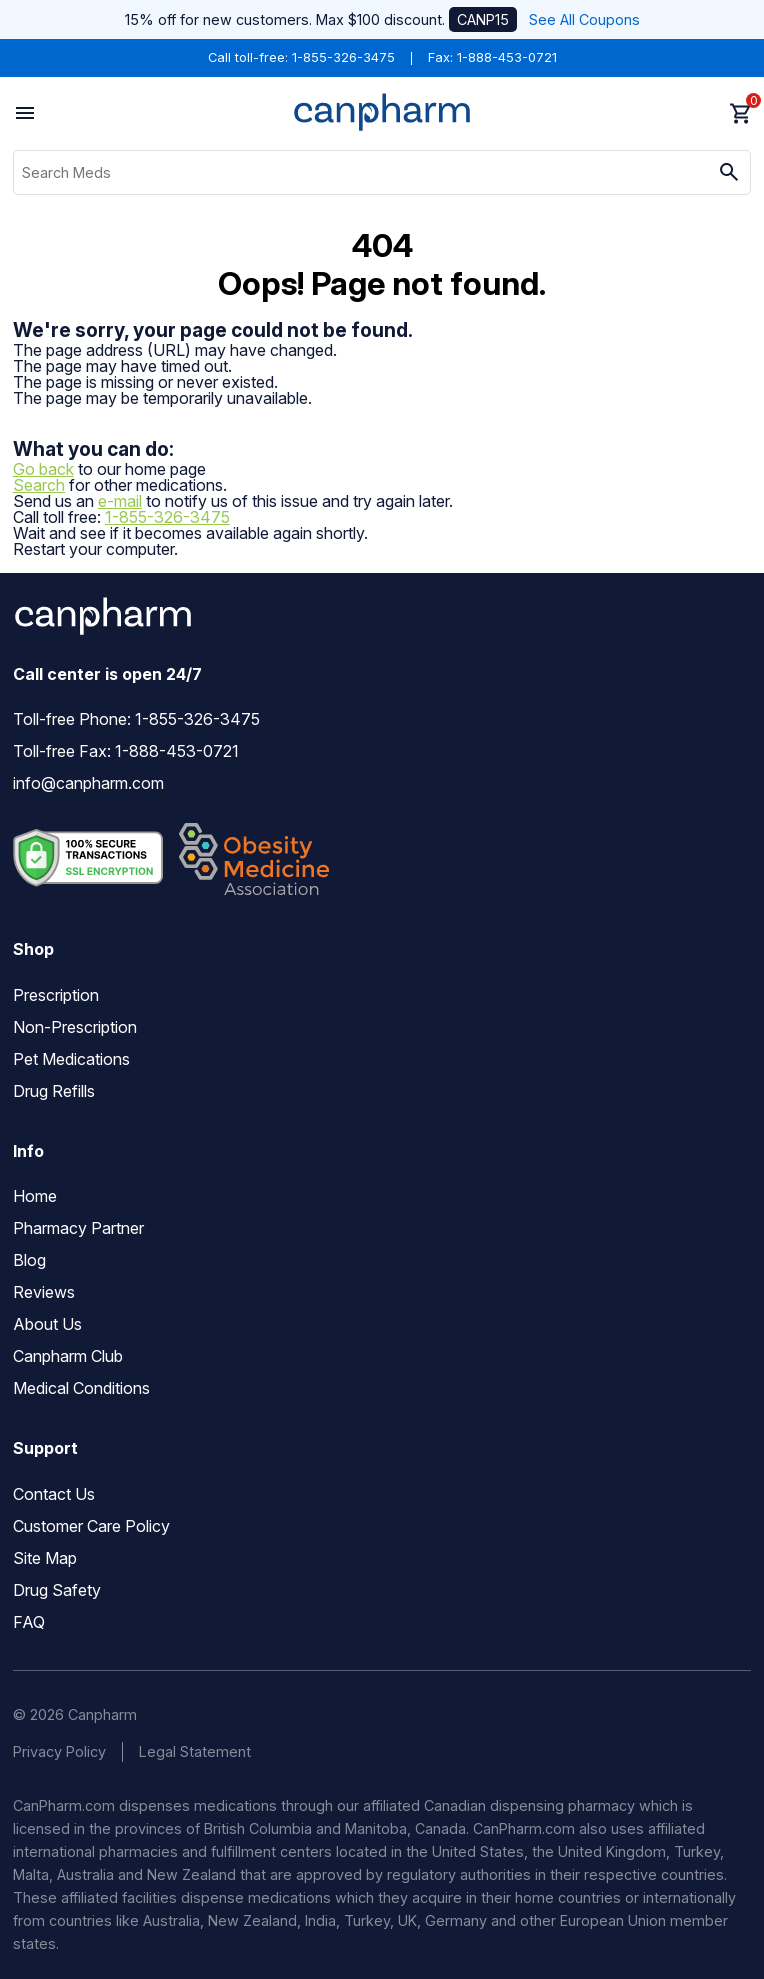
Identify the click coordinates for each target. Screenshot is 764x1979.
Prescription (56, 995)
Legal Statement (195, 1751)
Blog (29, 1260)
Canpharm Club (68, 1356)
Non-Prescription (75, 1027)
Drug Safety (57, 1590)
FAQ (29, 1622)
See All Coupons (584, 19)
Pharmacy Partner (78, 1228)
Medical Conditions (81, 1388)
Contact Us (54, 1494)
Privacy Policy (59, 1751)
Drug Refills (54, 1091)
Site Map (45, 1558)
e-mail (120, 501)
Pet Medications (71, 1059)
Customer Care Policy (91, 1526)
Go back (43, 469)
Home (35, 1196)
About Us (47, 1324)
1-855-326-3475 (343, 57)
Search (39, 485)
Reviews (44, 1292)
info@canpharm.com (88, 783)
